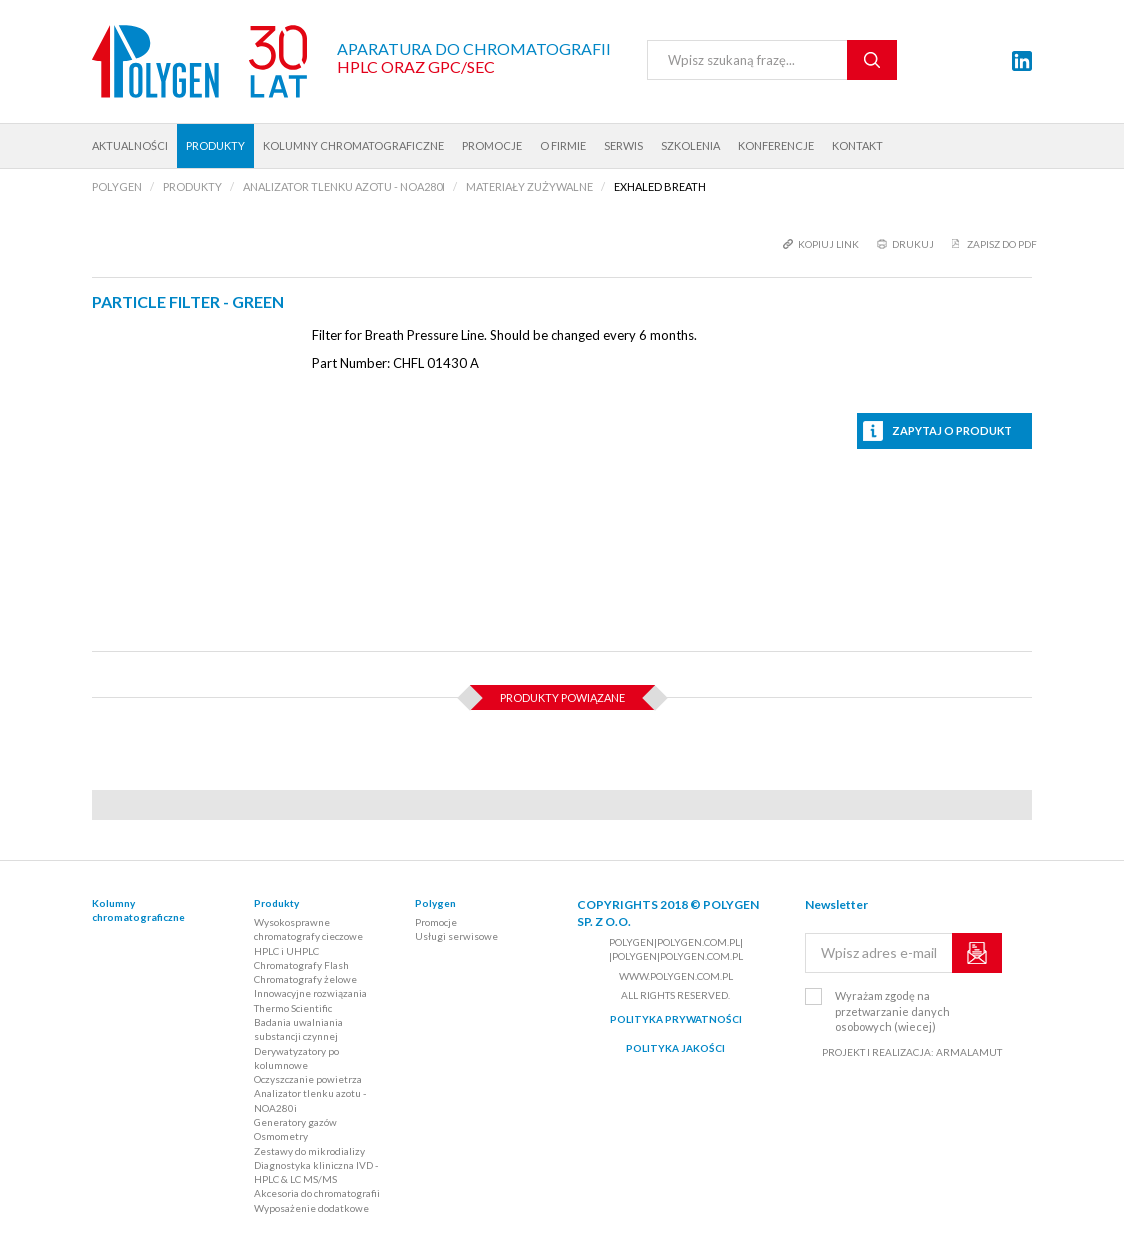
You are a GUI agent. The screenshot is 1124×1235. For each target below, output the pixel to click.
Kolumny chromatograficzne (353, 145)
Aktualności (130, 145)
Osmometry (281, 1136)
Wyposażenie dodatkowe (311, 1208)
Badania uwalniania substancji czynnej (298, 1029)
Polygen (435, 903)
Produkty (215, 145)
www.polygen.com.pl (676, 976)
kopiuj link (828, 244)
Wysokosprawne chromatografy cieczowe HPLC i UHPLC (308, 936)
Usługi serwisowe (456, 936)
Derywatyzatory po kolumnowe (296, 1058)
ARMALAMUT (969, 1052)
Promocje (492, 145)
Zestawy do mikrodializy (309, 1151)
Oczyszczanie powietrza (308, 1079)
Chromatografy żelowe (305, 979)
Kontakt (857, 145)
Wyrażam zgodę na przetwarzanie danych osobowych (892, 1011)
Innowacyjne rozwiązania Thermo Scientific (310, 1000)
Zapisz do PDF (1002, 244)
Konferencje (776, 145)
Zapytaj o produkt (952, 430)
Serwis (623, 145)
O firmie (563, 145)
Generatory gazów (295, 1122)
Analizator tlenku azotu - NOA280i (310, 1100)
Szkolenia (690, 145)
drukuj (913, 244)
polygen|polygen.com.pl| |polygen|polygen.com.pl (676, 949)
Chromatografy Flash (301, 965)
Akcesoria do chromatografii (317, 1193)
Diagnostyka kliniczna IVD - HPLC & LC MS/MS (316, 1172)
